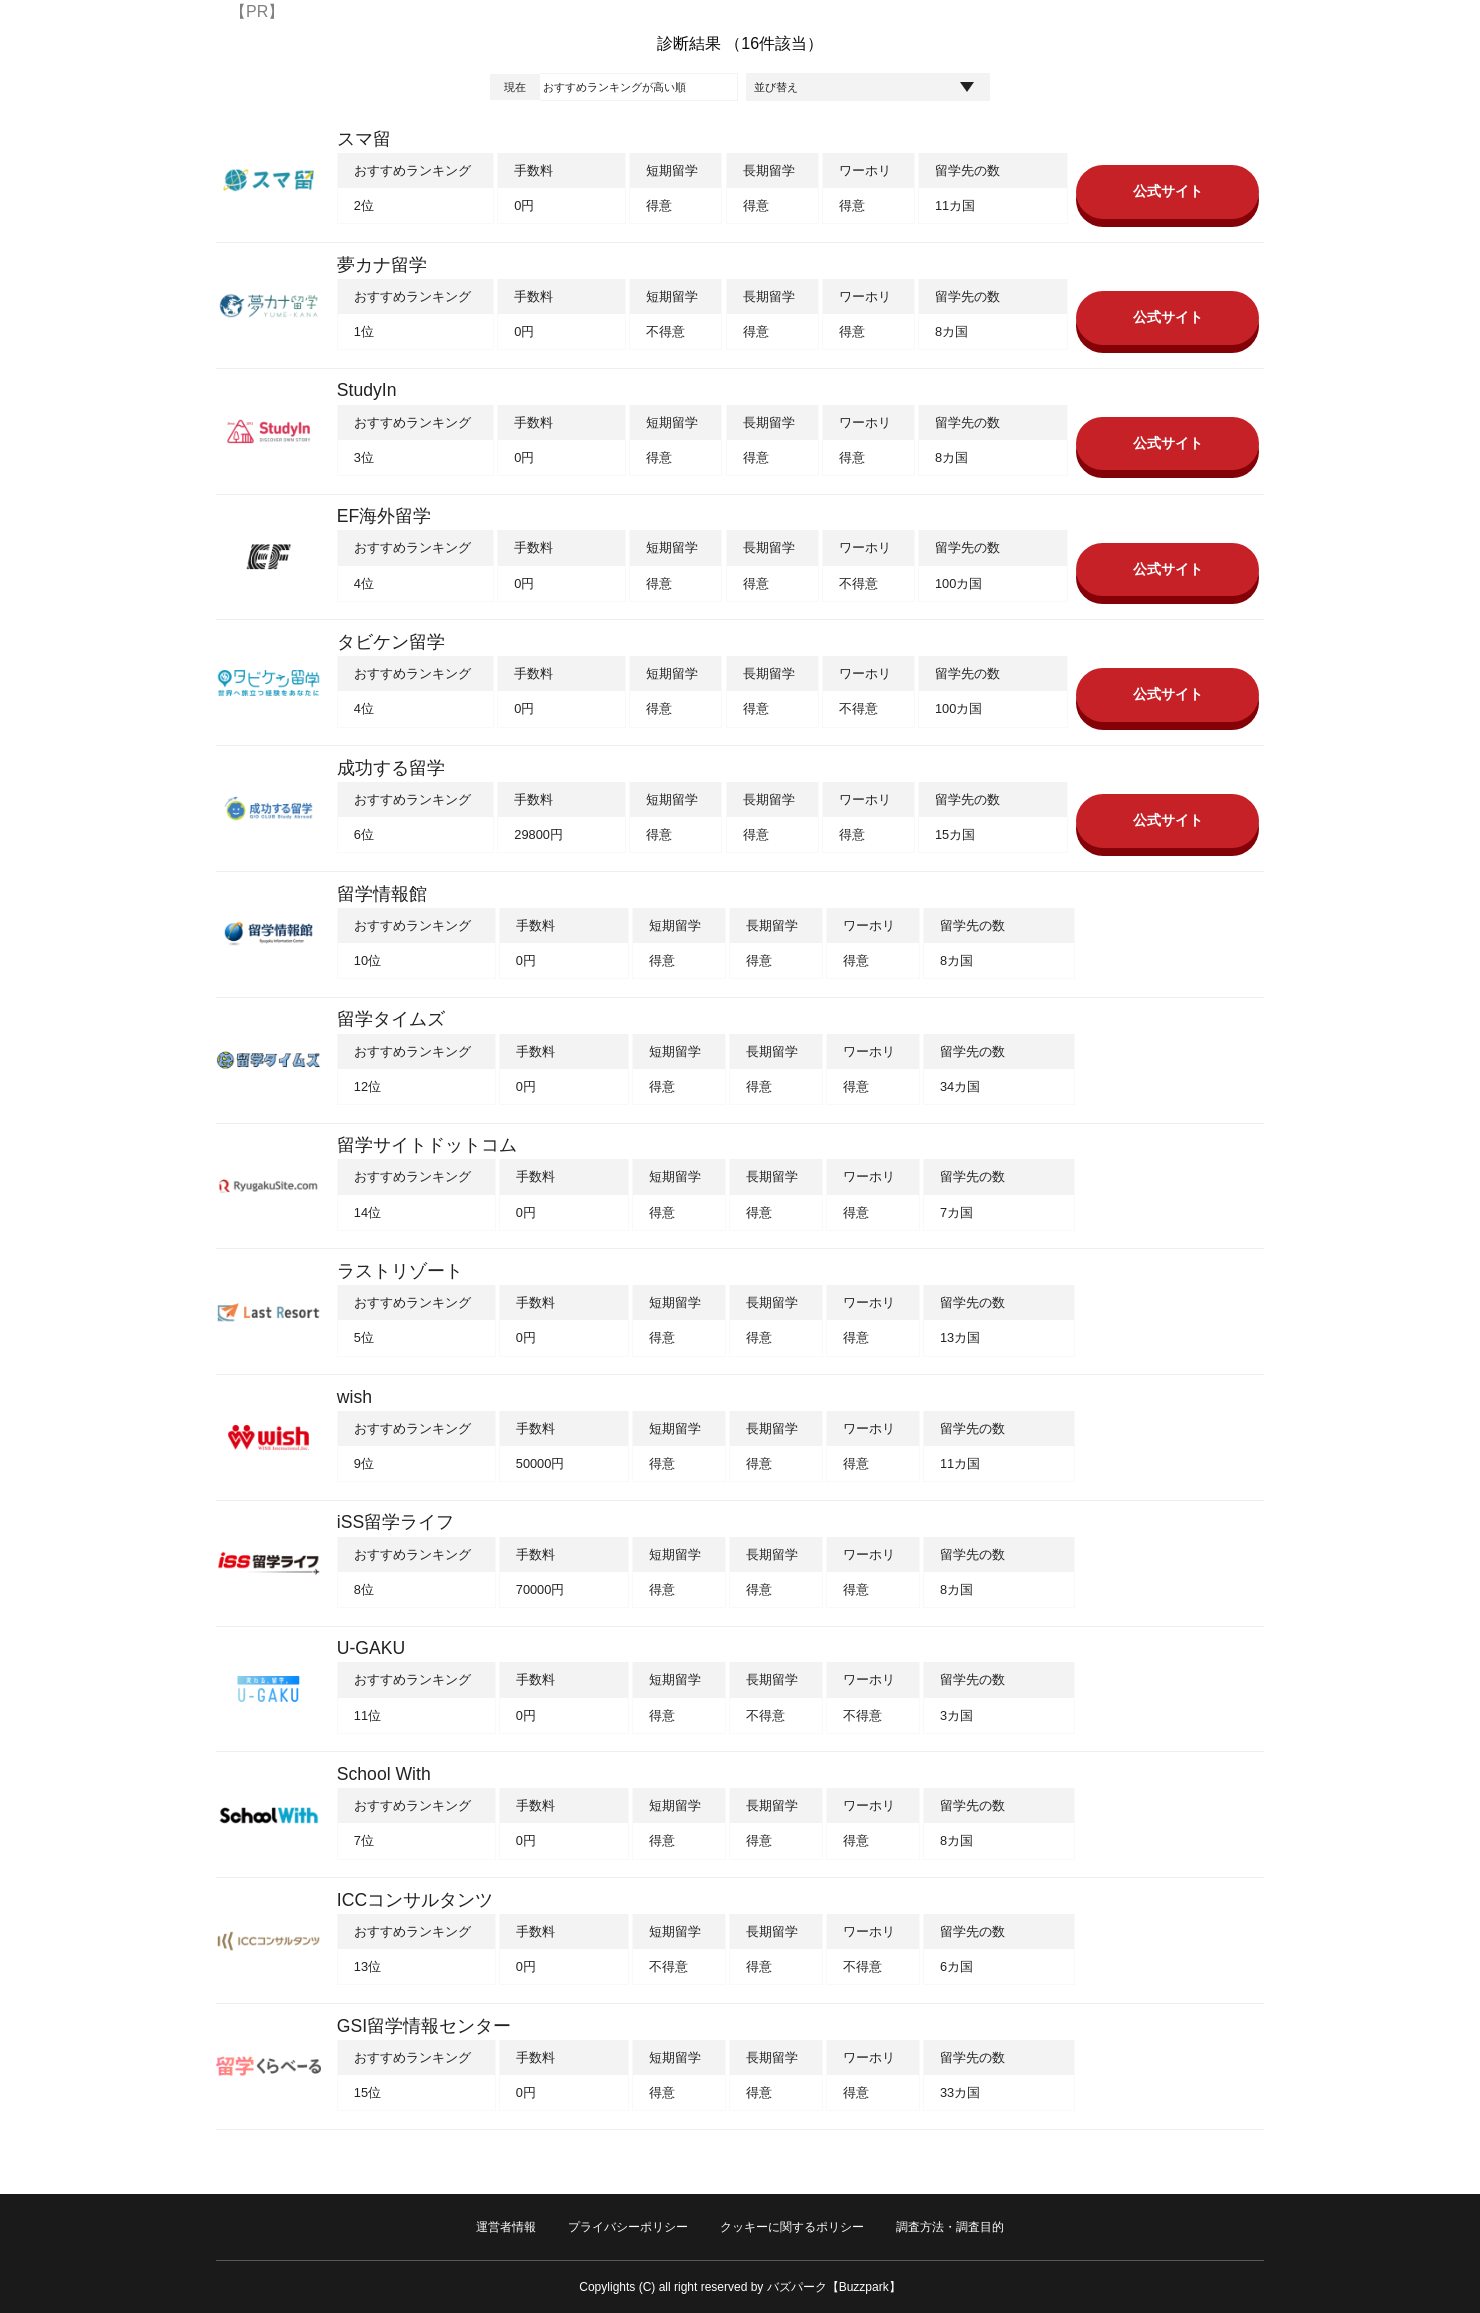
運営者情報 (506, 2227)
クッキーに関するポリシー (792, 2227)
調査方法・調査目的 (950, 2227)
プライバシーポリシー (628, 2227)
